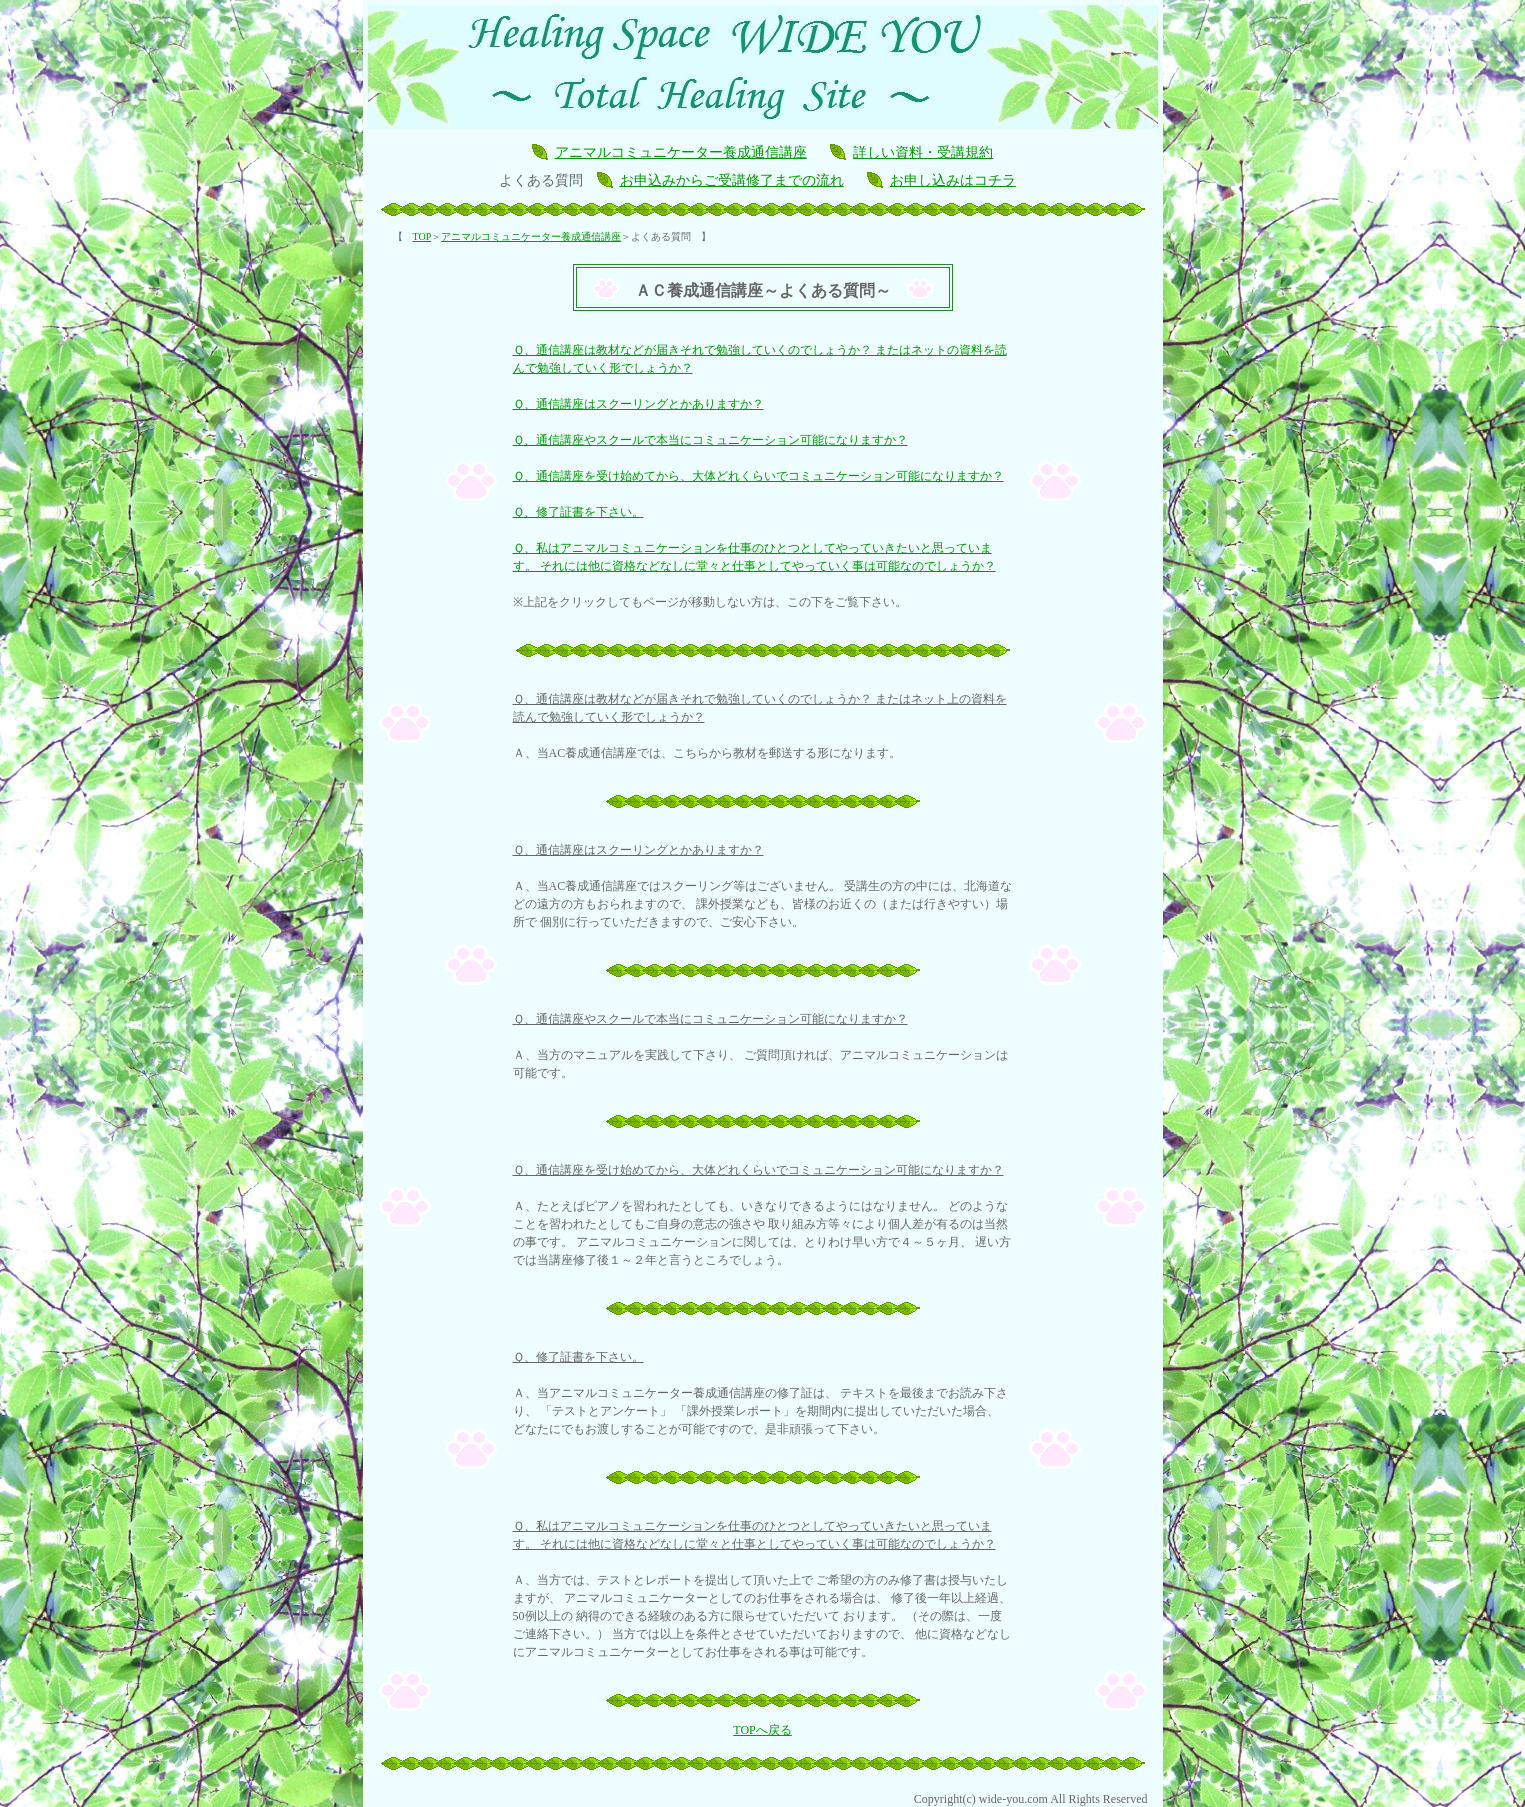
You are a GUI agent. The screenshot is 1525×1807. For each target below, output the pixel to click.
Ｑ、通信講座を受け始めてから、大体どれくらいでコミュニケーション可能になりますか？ (758, 476)
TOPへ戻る (762, 1730)
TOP (422, 236)
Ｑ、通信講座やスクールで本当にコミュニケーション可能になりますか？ (710, 440)
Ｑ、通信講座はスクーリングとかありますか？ (638, 404)
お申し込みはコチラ (953, 180)
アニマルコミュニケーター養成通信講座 (681, 152)
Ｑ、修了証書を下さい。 (578, 512)
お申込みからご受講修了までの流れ (732, 180)
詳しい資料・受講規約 (923, 152)
